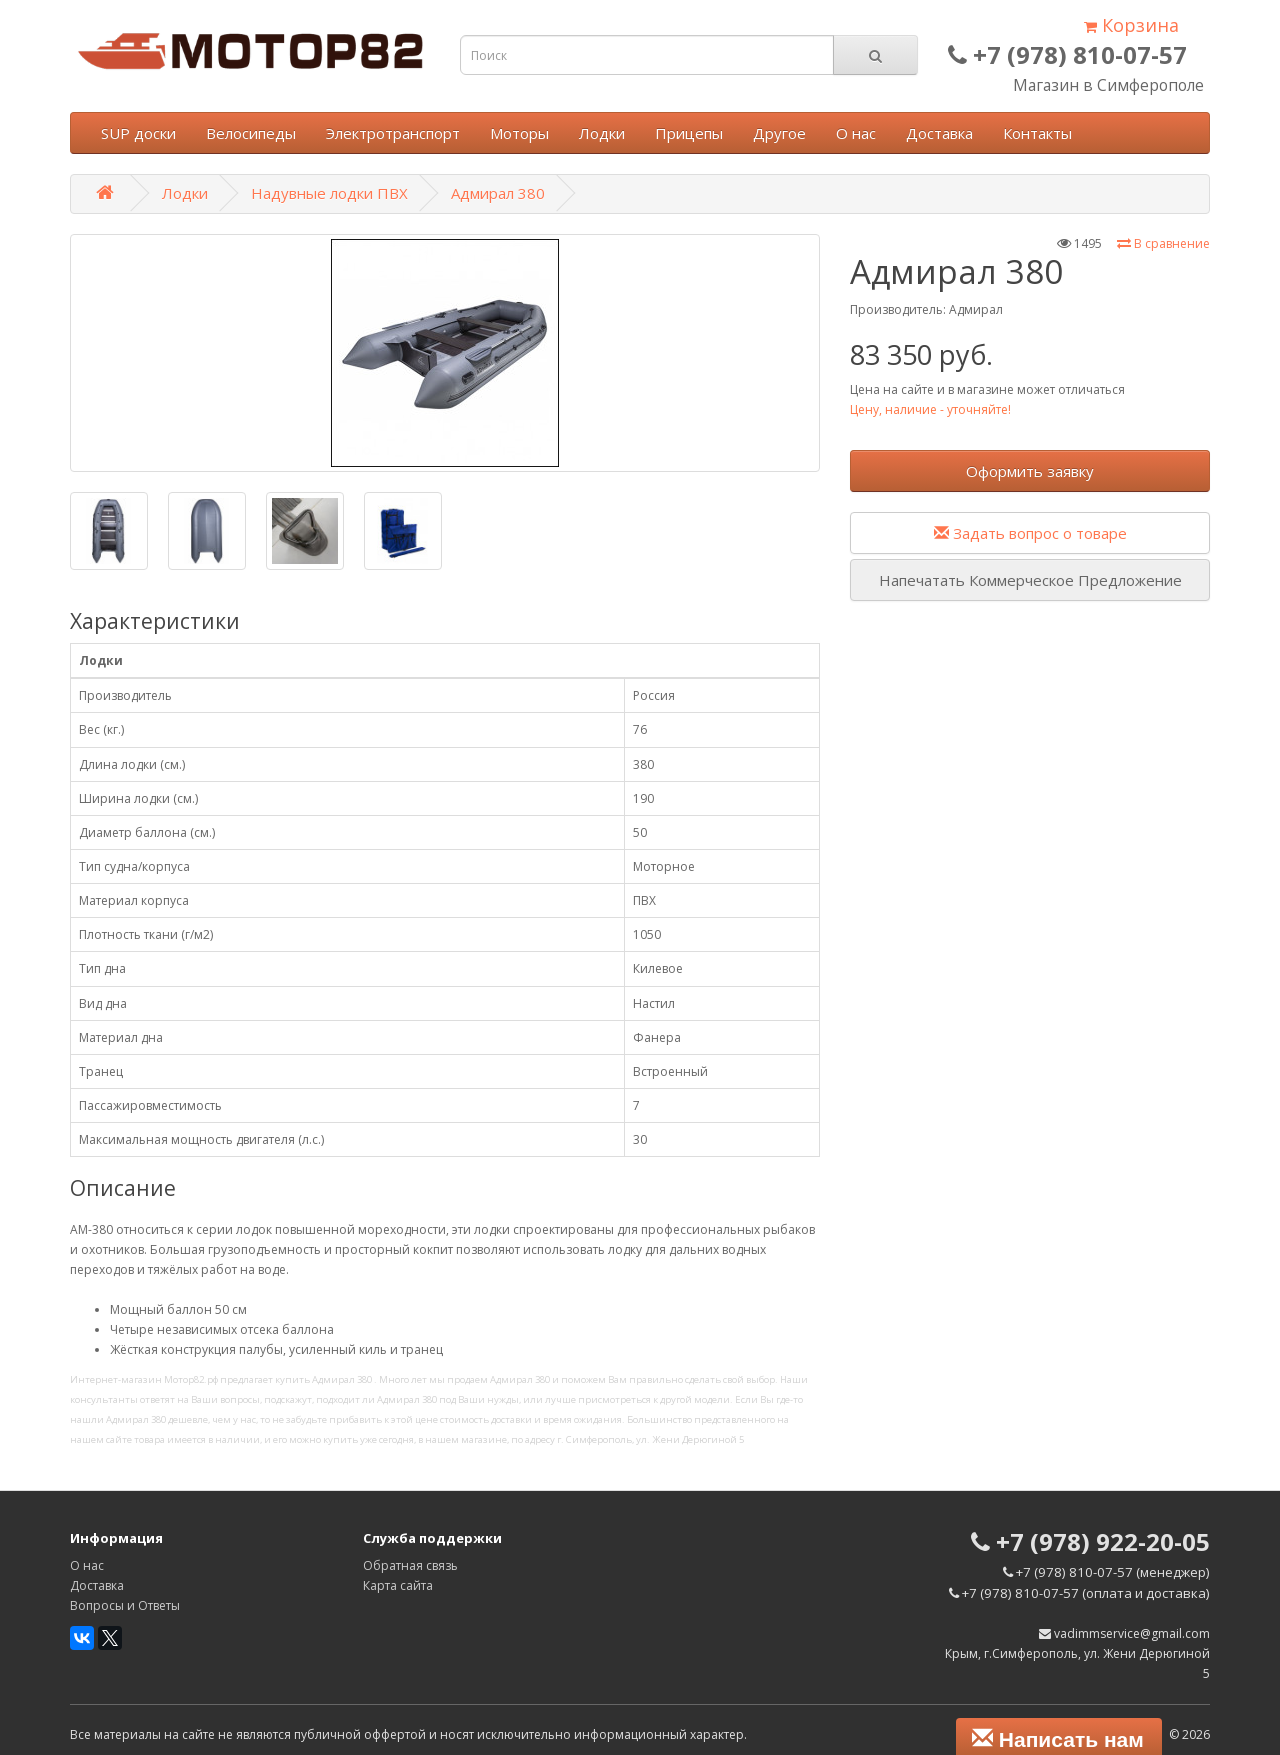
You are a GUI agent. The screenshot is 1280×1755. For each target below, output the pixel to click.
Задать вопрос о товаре (1030, 533)
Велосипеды (251, 133)
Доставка (939, 133)
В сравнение (1163, 243)
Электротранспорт (393, 133)
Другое (779, 133)
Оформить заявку (1030, 471)
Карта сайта (398, 1585)
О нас (856, 133)
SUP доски (138, 133)
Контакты (1037, 133)
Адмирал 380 (498, 193)
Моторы (519, 133)
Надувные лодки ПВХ (329, 193)
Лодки (602, 133)
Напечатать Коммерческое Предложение (1030, 580)
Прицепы (689, 133)
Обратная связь (410, 1565)
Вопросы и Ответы (125, 1605)
